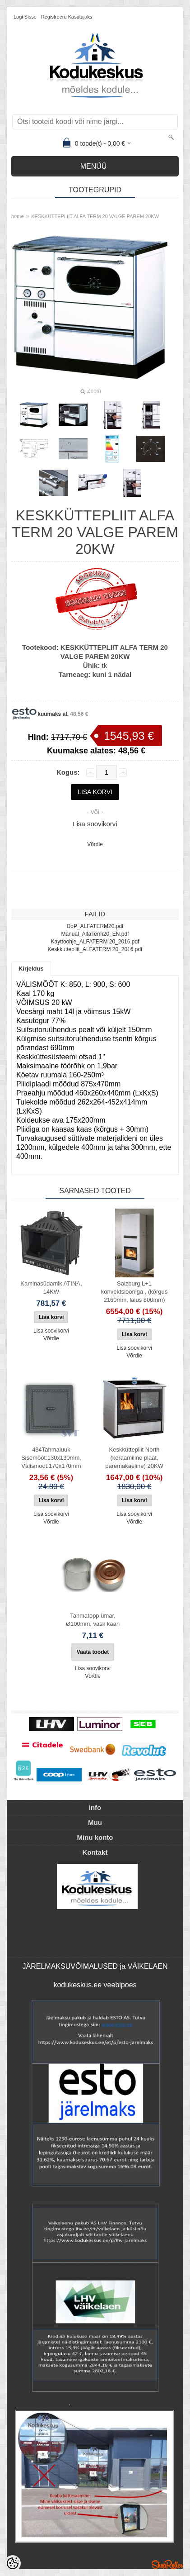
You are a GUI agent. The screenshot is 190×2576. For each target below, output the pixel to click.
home (17, 216)
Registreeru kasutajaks (67, 16)
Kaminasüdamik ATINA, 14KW (51, 1287)
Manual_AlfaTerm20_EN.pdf (95, 934)
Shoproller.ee (167, 2564)
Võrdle (95, 844)
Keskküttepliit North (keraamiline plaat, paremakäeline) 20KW (134, 1457)
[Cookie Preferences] (13, 2563)
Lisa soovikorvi (95, 824)
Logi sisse (25, 16)
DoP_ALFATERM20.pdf (95, 926)
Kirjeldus (31, 968)
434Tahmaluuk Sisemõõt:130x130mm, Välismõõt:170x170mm (51, 1457)
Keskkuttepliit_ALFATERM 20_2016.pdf (95, 949)
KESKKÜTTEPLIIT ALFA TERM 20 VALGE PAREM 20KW (95, 216)
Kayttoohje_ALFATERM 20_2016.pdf (95, 941)
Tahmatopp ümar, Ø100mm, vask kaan (93, 1619)
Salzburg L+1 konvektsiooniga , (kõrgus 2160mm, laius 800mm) (134, 1291)
